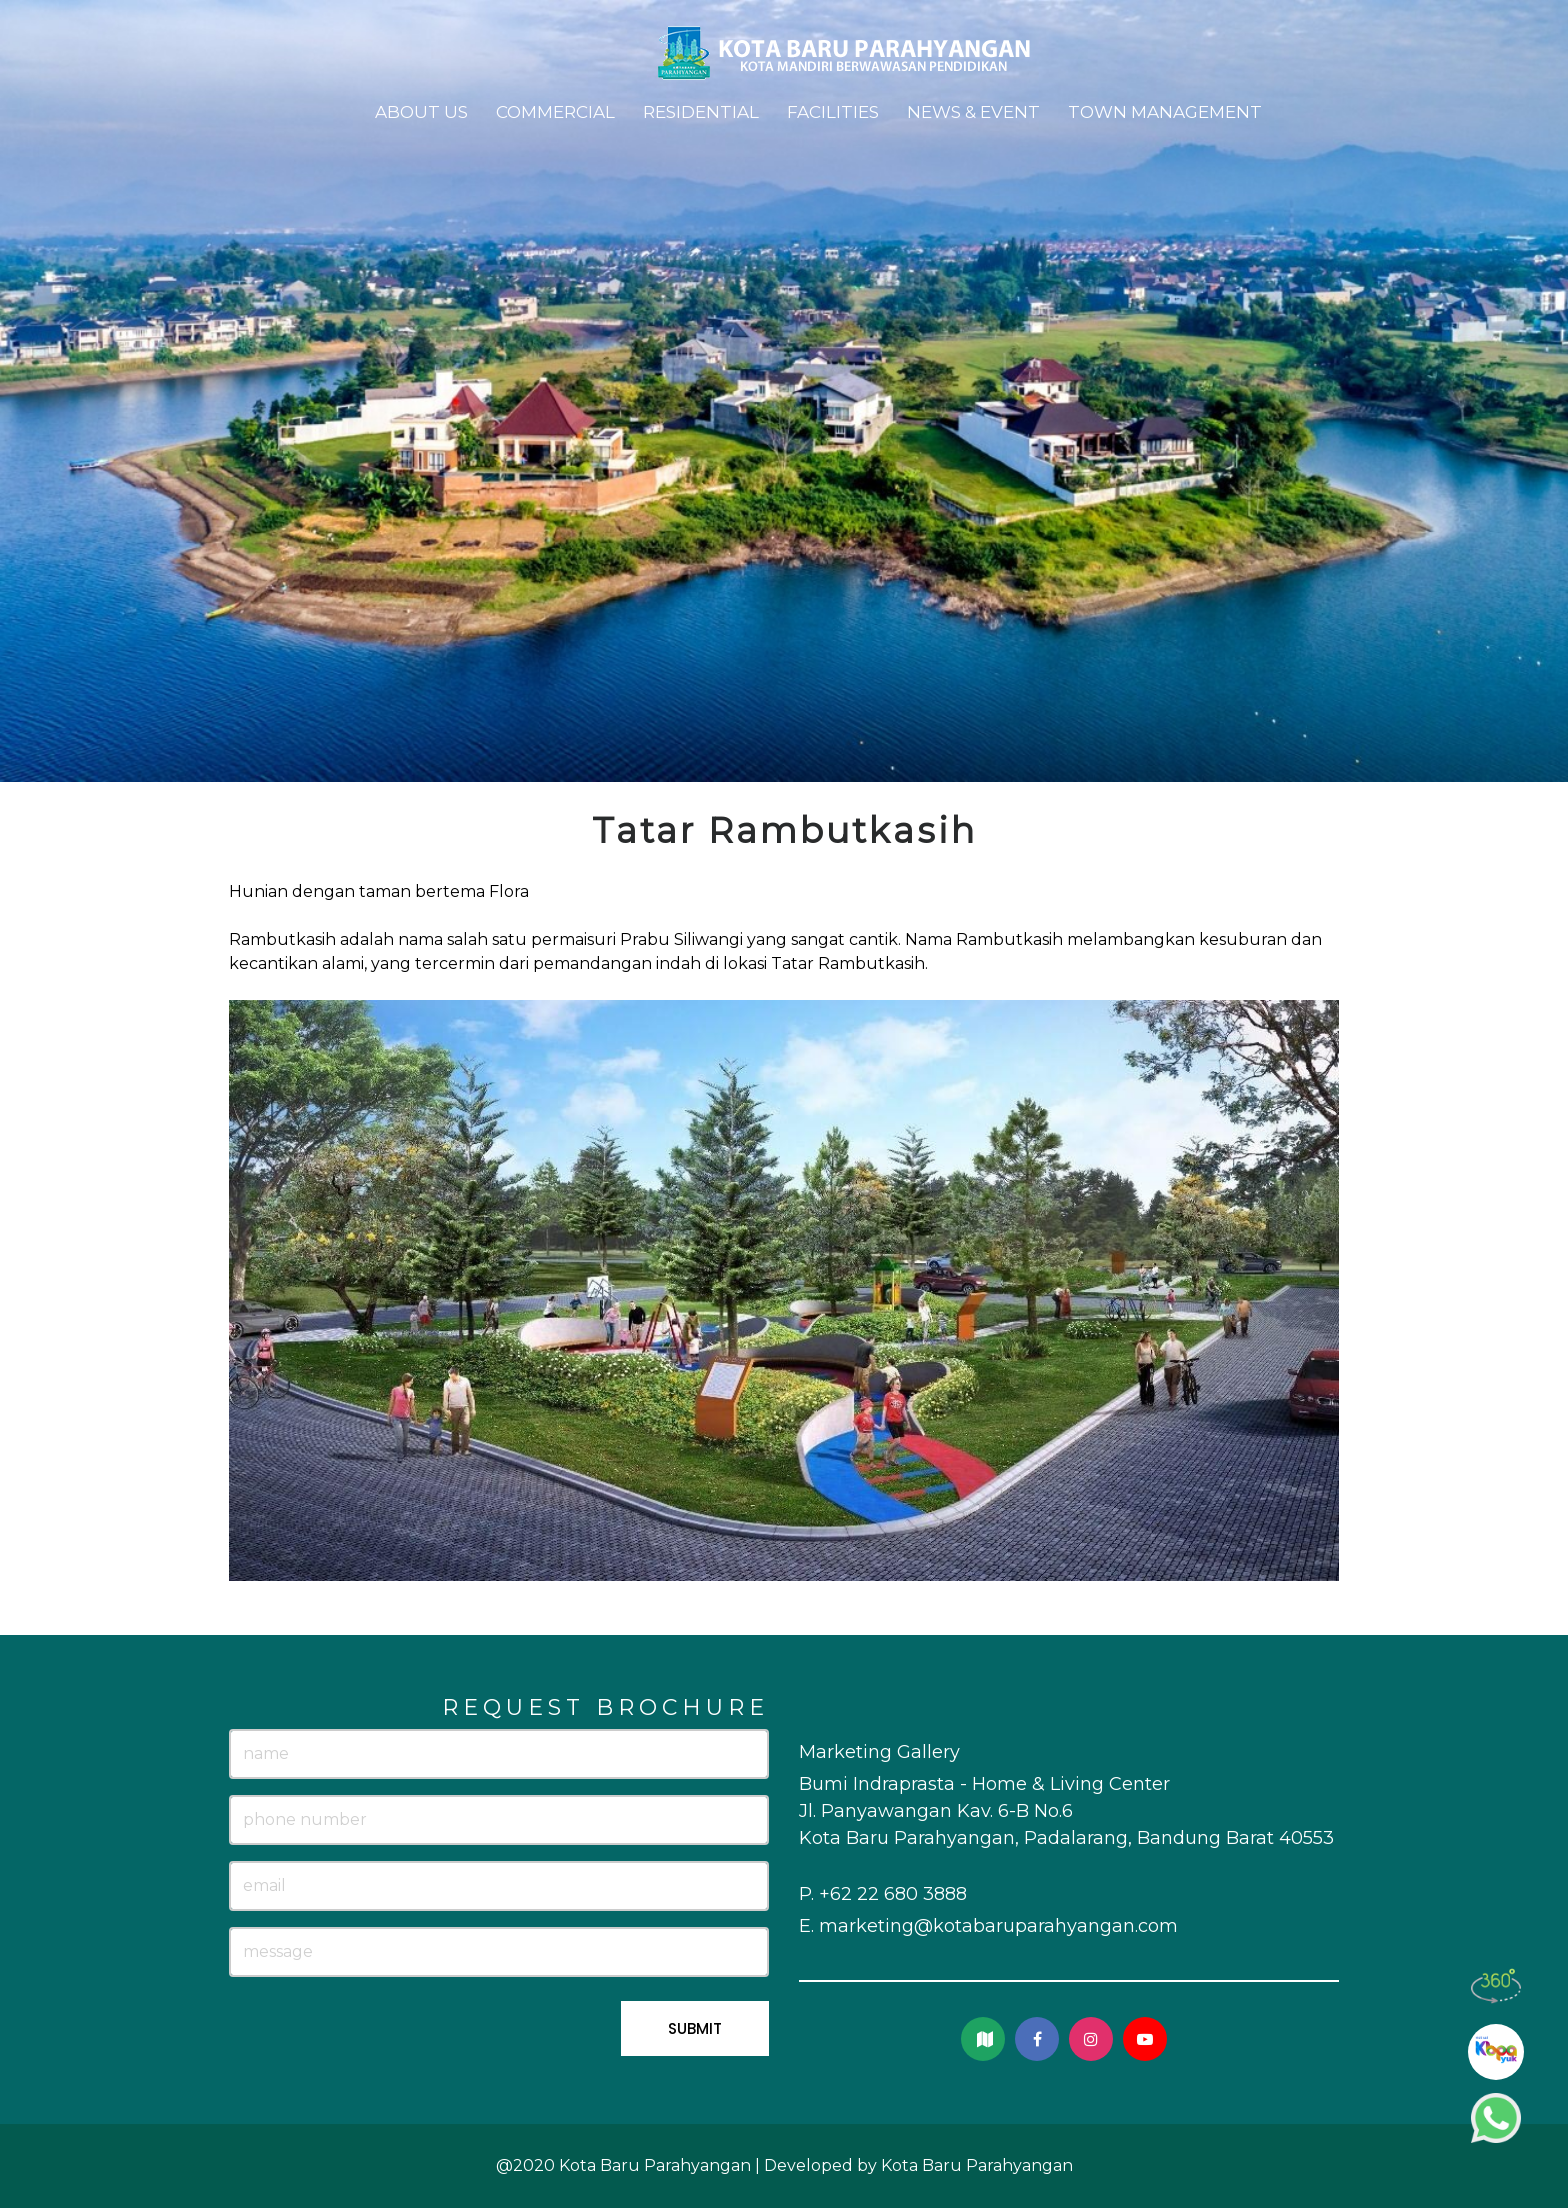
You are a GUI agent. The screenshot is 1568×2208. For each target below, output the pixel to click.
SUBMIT (695, 2028)
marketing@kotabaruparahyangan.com (998, 1926)
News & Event (973, 112)
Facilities (833, 112)
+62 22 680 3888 (893, 1894)
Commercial (555, 112)
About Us (421, 112)
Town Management (1165, 112)
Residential (701, 112)
